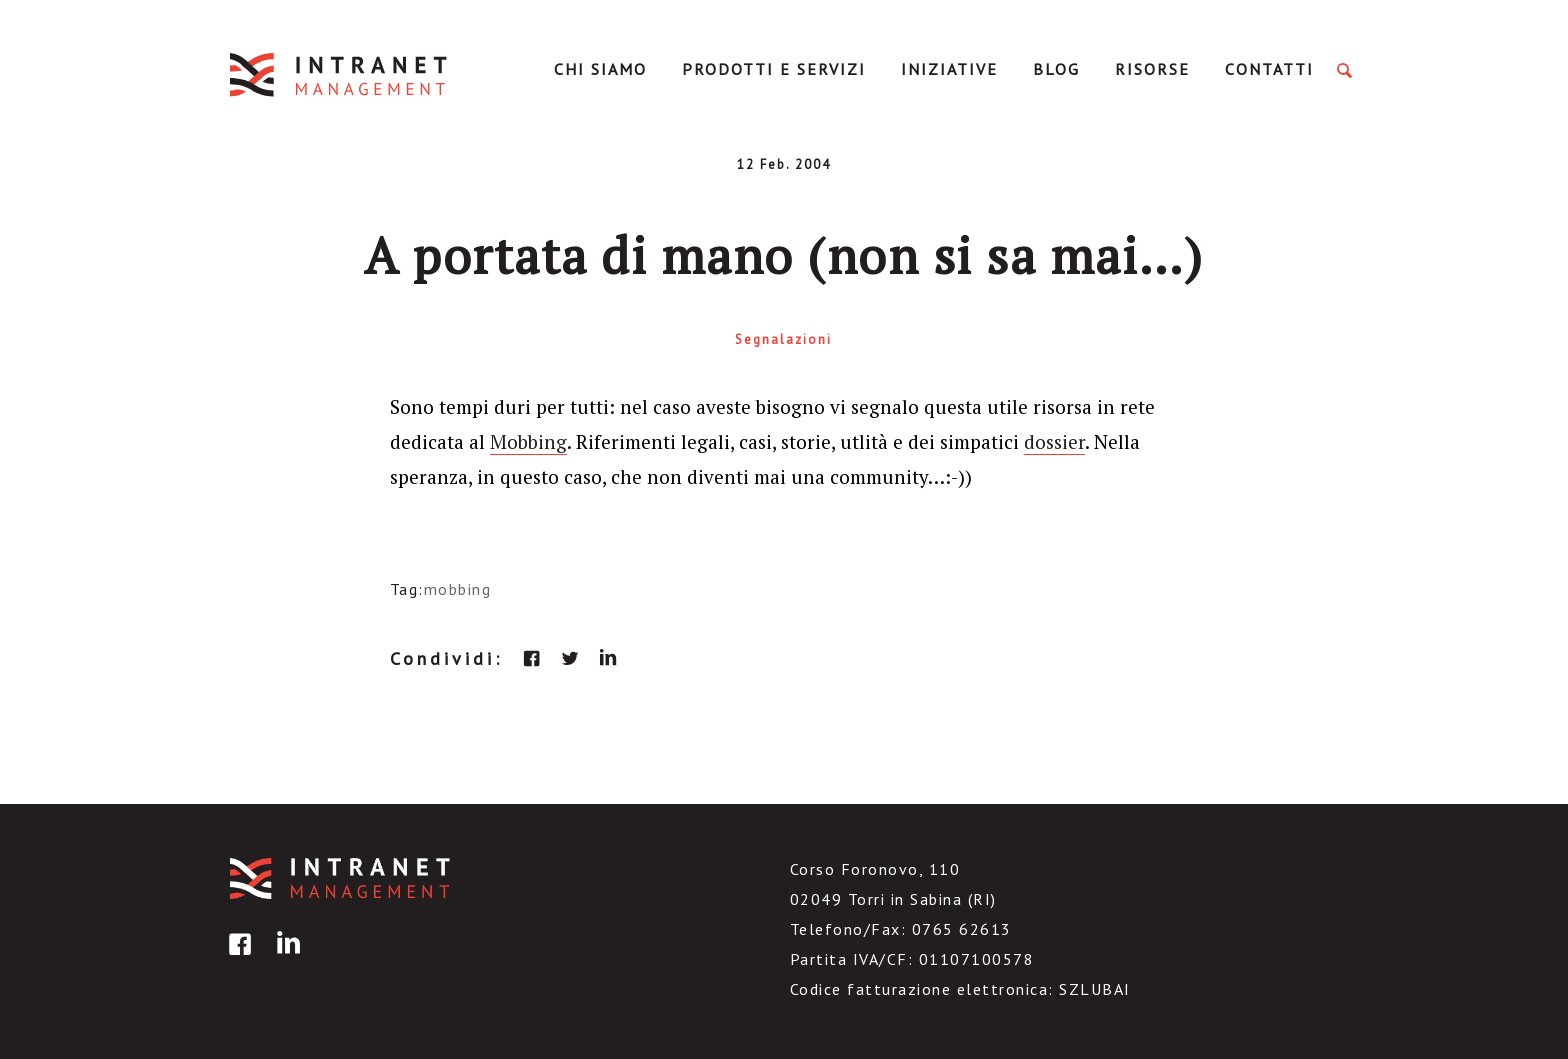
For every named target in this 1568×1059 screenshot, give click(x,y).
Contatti (1269, 69)
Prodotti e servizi (774, 69)
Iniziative (949, 69)
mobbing (458, 589)
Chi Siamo (600, 69)
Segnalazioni (783, 339)
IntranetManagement (340, 74)
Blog (1056, 69)
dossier (1054, 441)
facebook (532, 658)
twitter (570, 658)
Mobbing (528, 441)
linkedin (608, 658)
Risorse (1152, 69)
